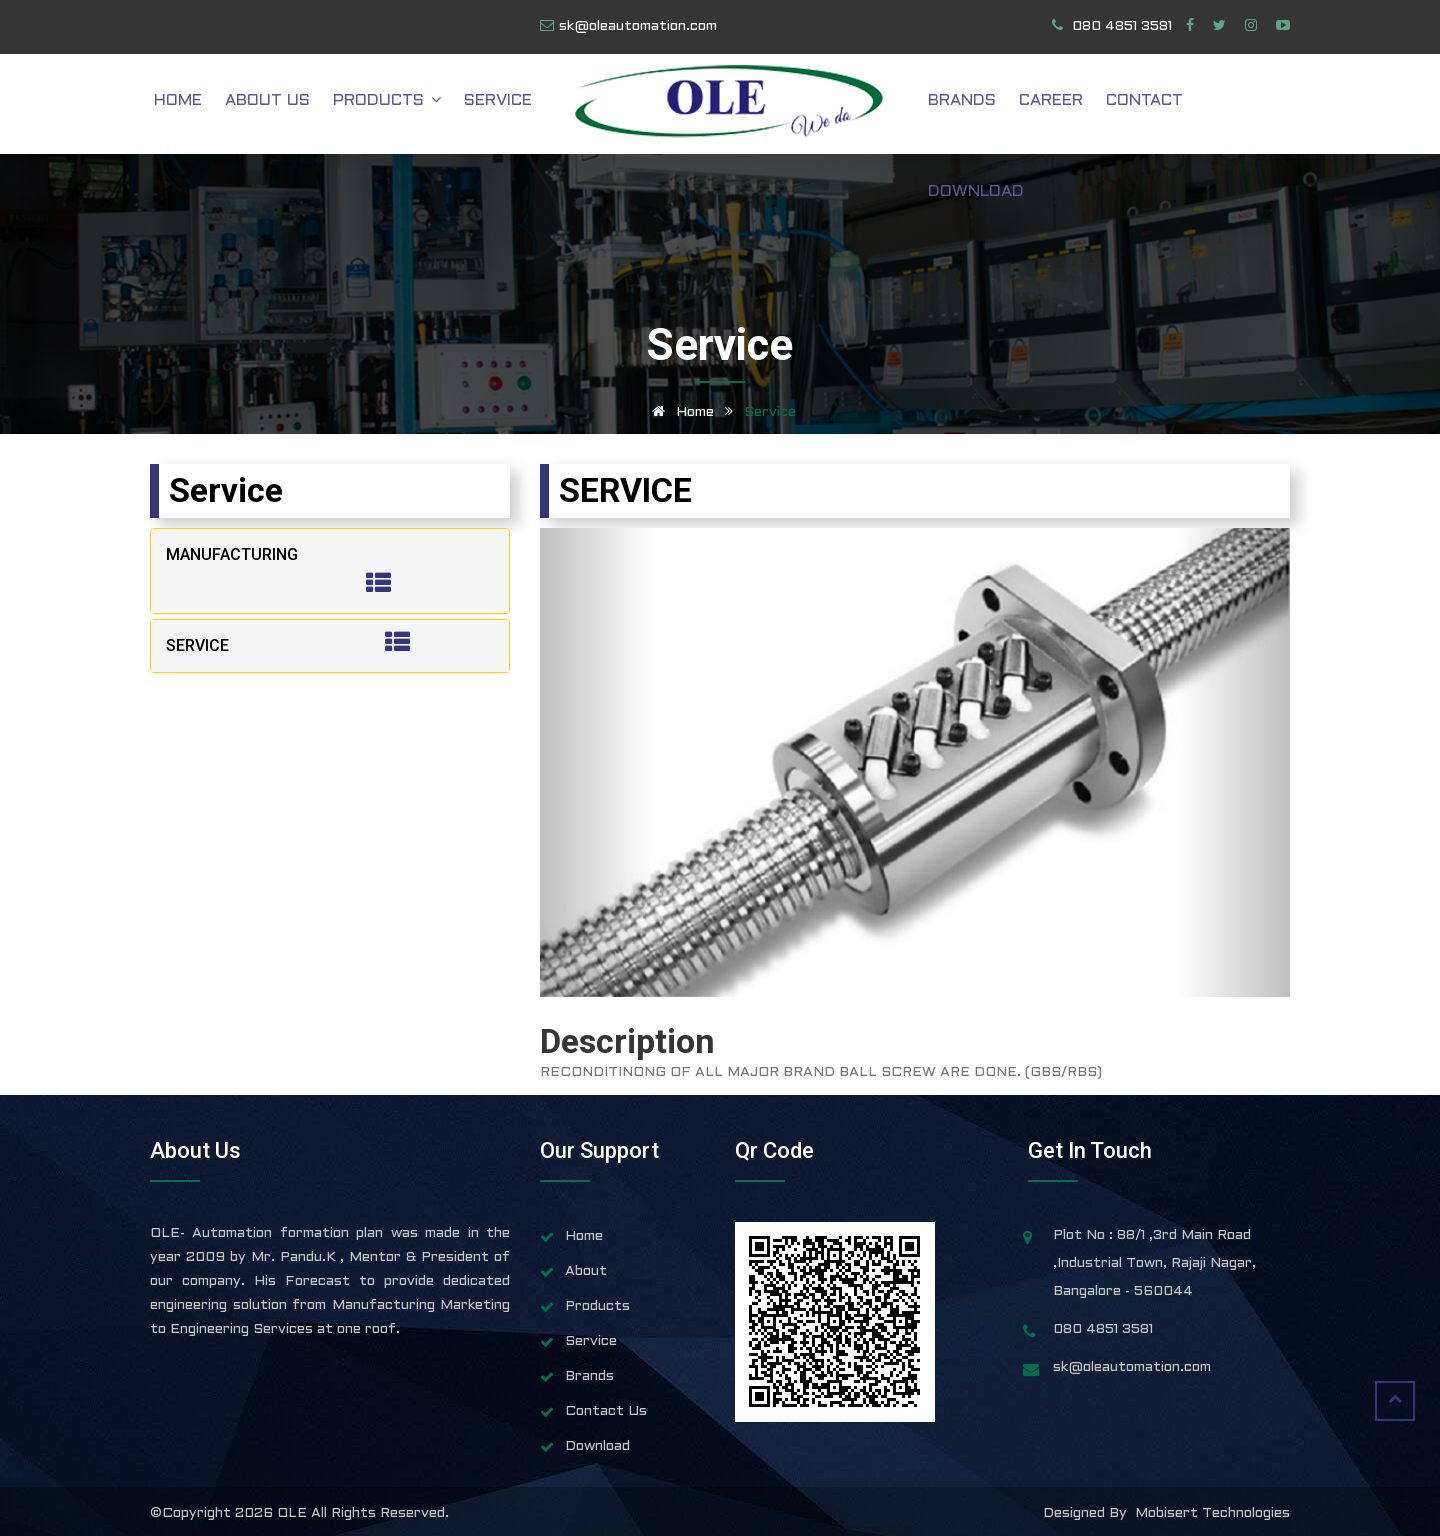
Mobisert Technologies (1212, 1513)
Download (1242, 104)
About (586, 1271)
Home (222, 104)
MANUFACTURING (232, 554)
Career (1053, 104)
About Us (304, 104)
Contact (1139, 104)
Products (417, 104)
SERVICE (197, 645)
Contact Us (606, 1411)
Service (521, 104)
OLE (294, 1513)
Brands (971, 104)
